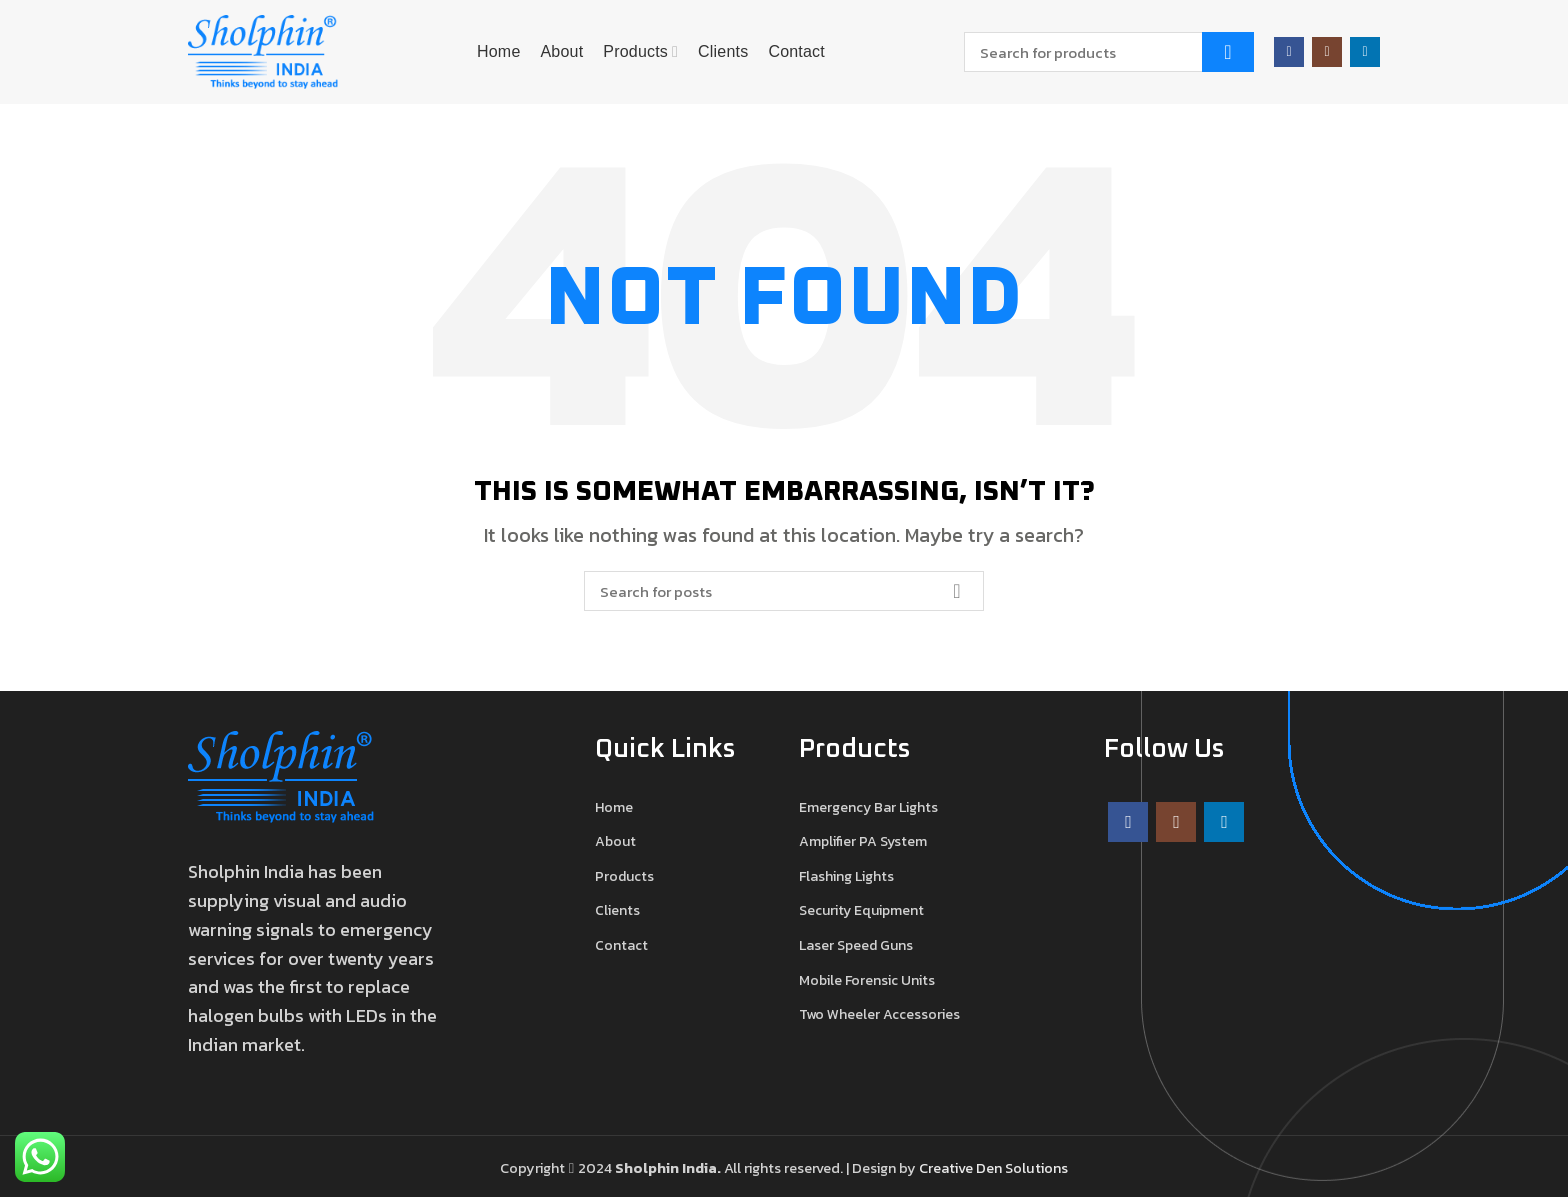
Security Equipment (861, 911)
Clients (617, 911)
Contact (621, 946)
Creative (947, 1168)
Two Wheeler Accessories (879, 1015)
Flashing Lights (846, 877)
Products (624, 877)
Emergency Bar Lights (868, 808)
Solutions (1036, 1168)
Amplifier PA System (863, 842)
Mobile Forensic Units (867, 981)
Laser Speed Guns (856, 946)
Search (1228, 52)
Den (990, 1168)
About (615, 842)
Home (614, 808)
